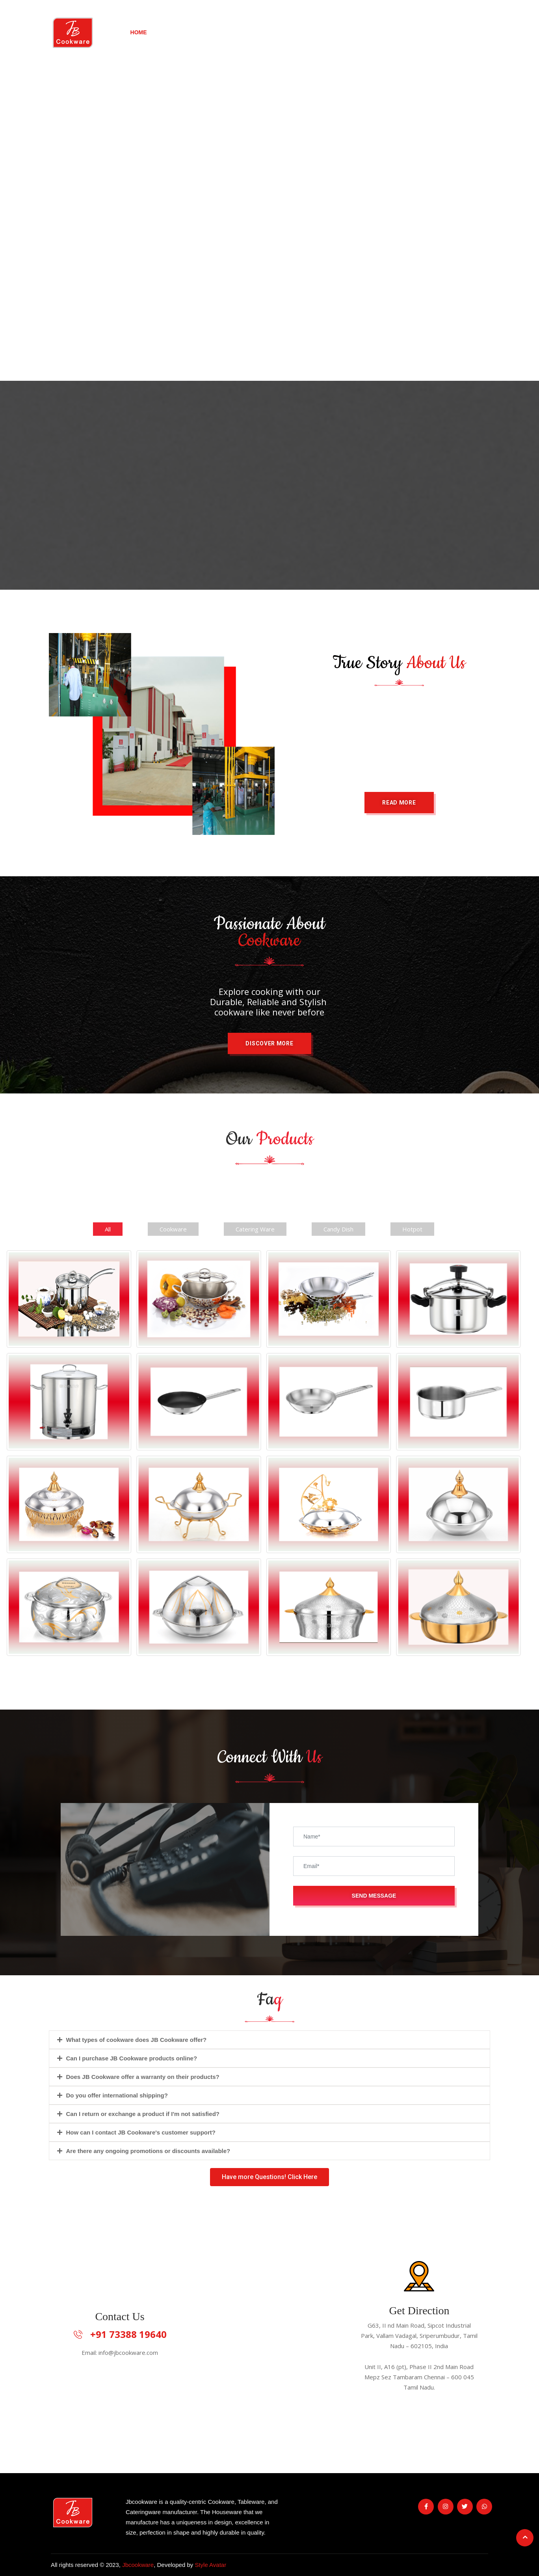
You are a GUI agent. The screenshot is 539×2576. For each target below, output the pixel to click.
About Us (321, 32)
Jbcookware (138, 2564)
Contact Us (453, 32)
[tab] (269, 2040)
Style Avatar (210, 2564)
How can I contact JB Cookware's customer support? (141, 2132)
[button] (398, 802)
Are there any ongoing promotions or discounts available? (148, 2151)
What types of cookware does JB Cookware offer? (136, 2039)
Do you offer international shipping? (117, 2095)
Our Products (384, 32)
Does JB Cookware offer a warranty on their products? (142, 2076)
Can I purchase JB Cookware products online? (131, 2058)
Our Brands (261, 32)
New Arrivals (195, 32)
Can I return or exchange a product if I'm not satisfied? (142, 2113)
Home (138, 32)
